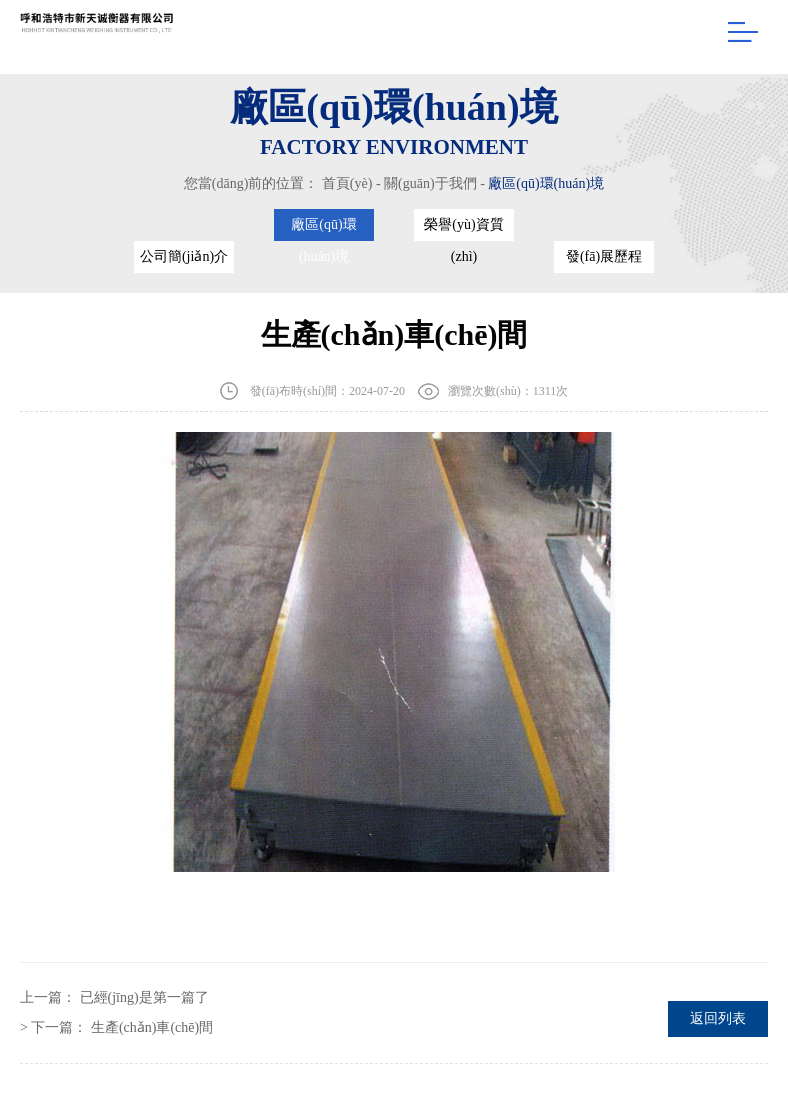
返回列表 (718, 1018)
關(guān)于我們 (430, 183)
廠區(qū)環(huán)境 (546, 183)
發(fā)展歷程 (604, 256)
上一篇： (114, 997)
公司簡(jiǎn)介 (184, 256)
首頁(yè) (347, 183)
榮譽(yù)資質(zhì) (463, 229)
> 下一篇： (116, 1027)
